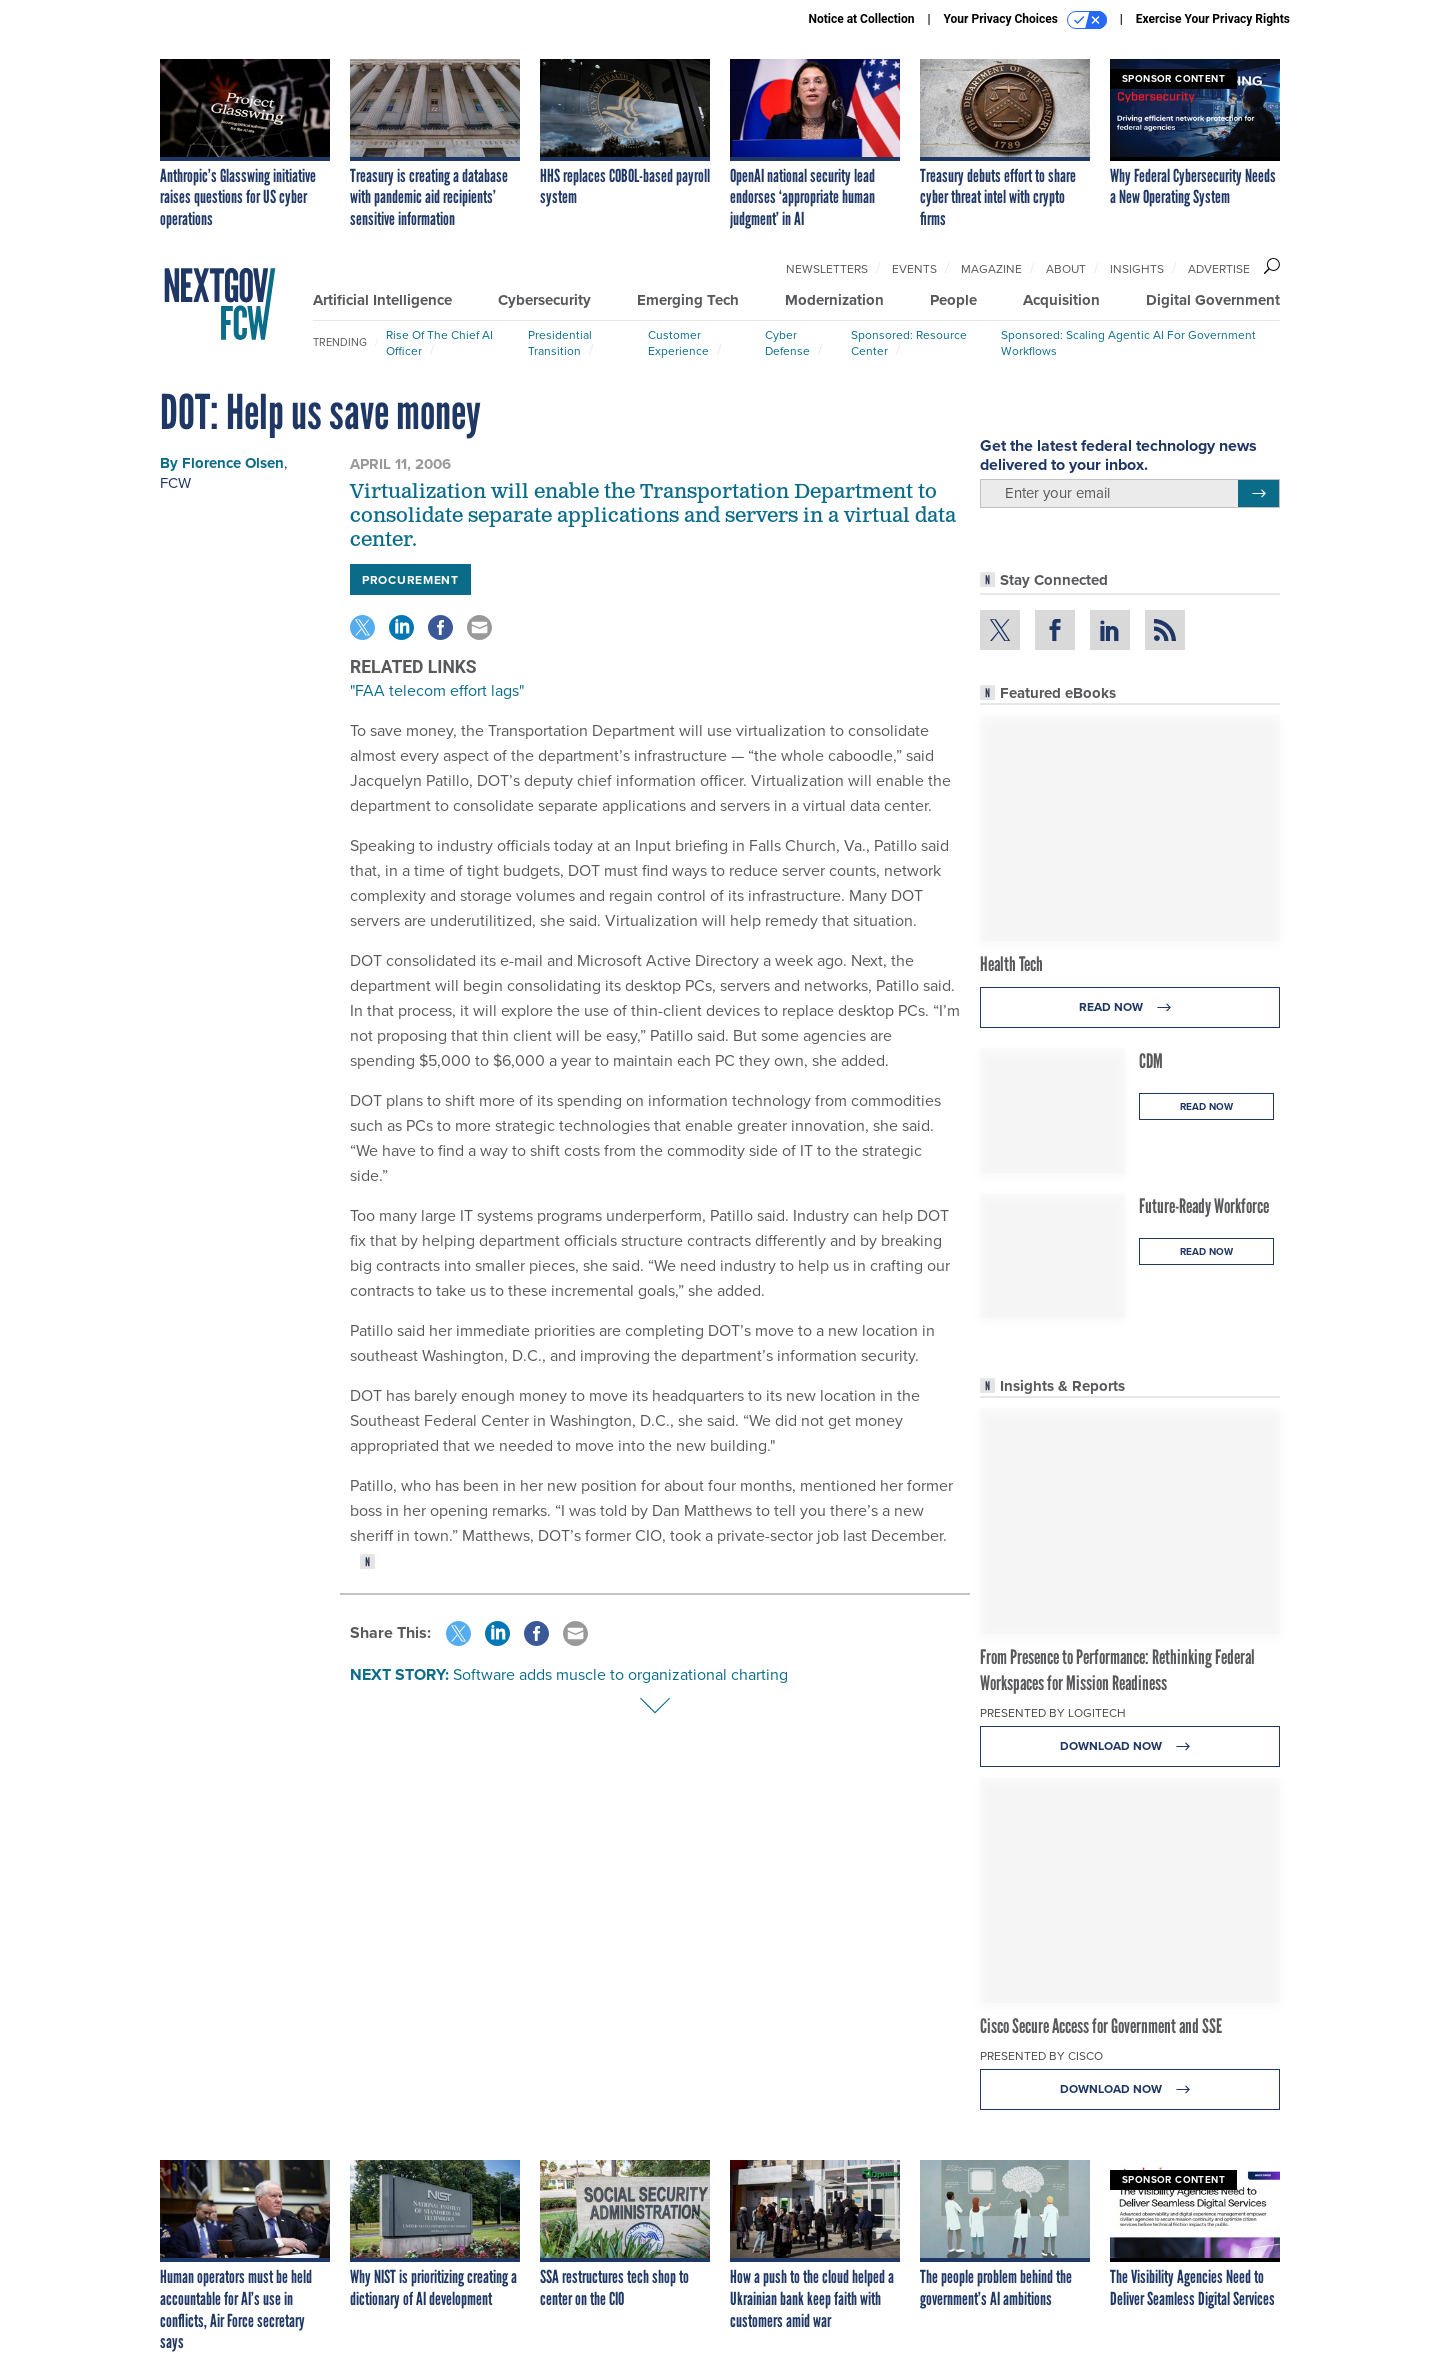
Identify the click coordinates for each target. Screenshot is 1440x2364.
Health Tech (1011, 964)
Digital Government (1213, 300)
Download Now (1130, 1746)
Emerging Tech (688, 300)
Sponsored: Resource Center (909, 343)
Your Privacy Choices (1025, 20)
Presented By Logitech (1053, 1713)
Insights (1137, 269)
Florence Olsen (233, 463)
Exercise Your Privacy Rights (1213, 19)
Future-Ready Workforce (1204, 1206)
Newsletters (827, 269)
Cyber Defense (787, 343)
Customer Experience (678, 343)
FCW (175, 483)
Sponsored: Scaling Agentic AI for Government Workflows (1128, 343)
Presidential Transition (560, 343)
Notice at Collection (861, 19)
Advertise (1219, 269)
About (1066, 269)
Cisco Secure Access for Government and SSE (1101, 2026)
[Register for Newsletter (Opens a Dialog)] (1258, 494)
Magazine (991, 269)
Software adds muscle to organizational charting (620, 1674)
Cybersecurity (544, 300)
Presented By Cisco (1041, 2056)
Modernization (834, 300)
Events (914, 269)
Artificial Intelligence (382, 300)
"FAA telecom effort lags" (437, 690)
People (953, 300)
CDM (1151, 1061)
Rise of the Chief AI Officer (439, 343)
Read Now (1130, 1007)
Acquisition (1061, 300)
